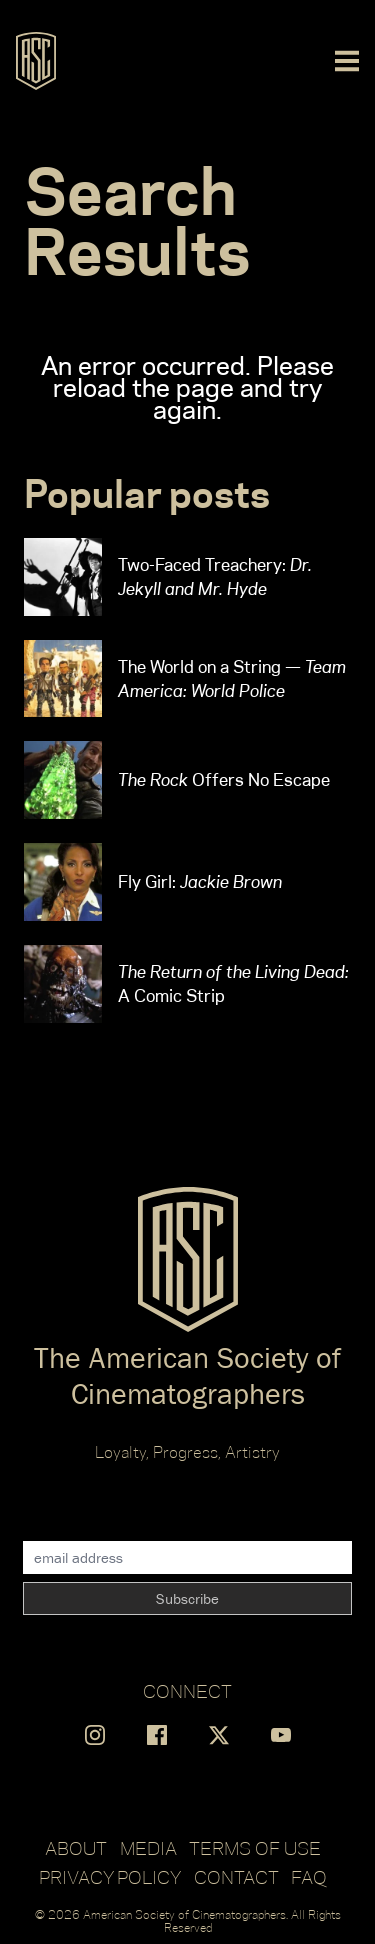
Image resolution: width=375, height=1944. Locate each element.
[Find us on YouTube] (281, 1735)
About (76, 1848)
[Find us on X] (219, 1735)
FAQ (309, 1877)
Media (148, 1848)
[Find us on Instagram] (95, 1735)
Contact (236, 1877)
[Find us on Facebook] (157, 1735)
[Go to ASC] (36, 61)
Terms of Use (255, 1848)
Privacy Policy (110, 1877)
